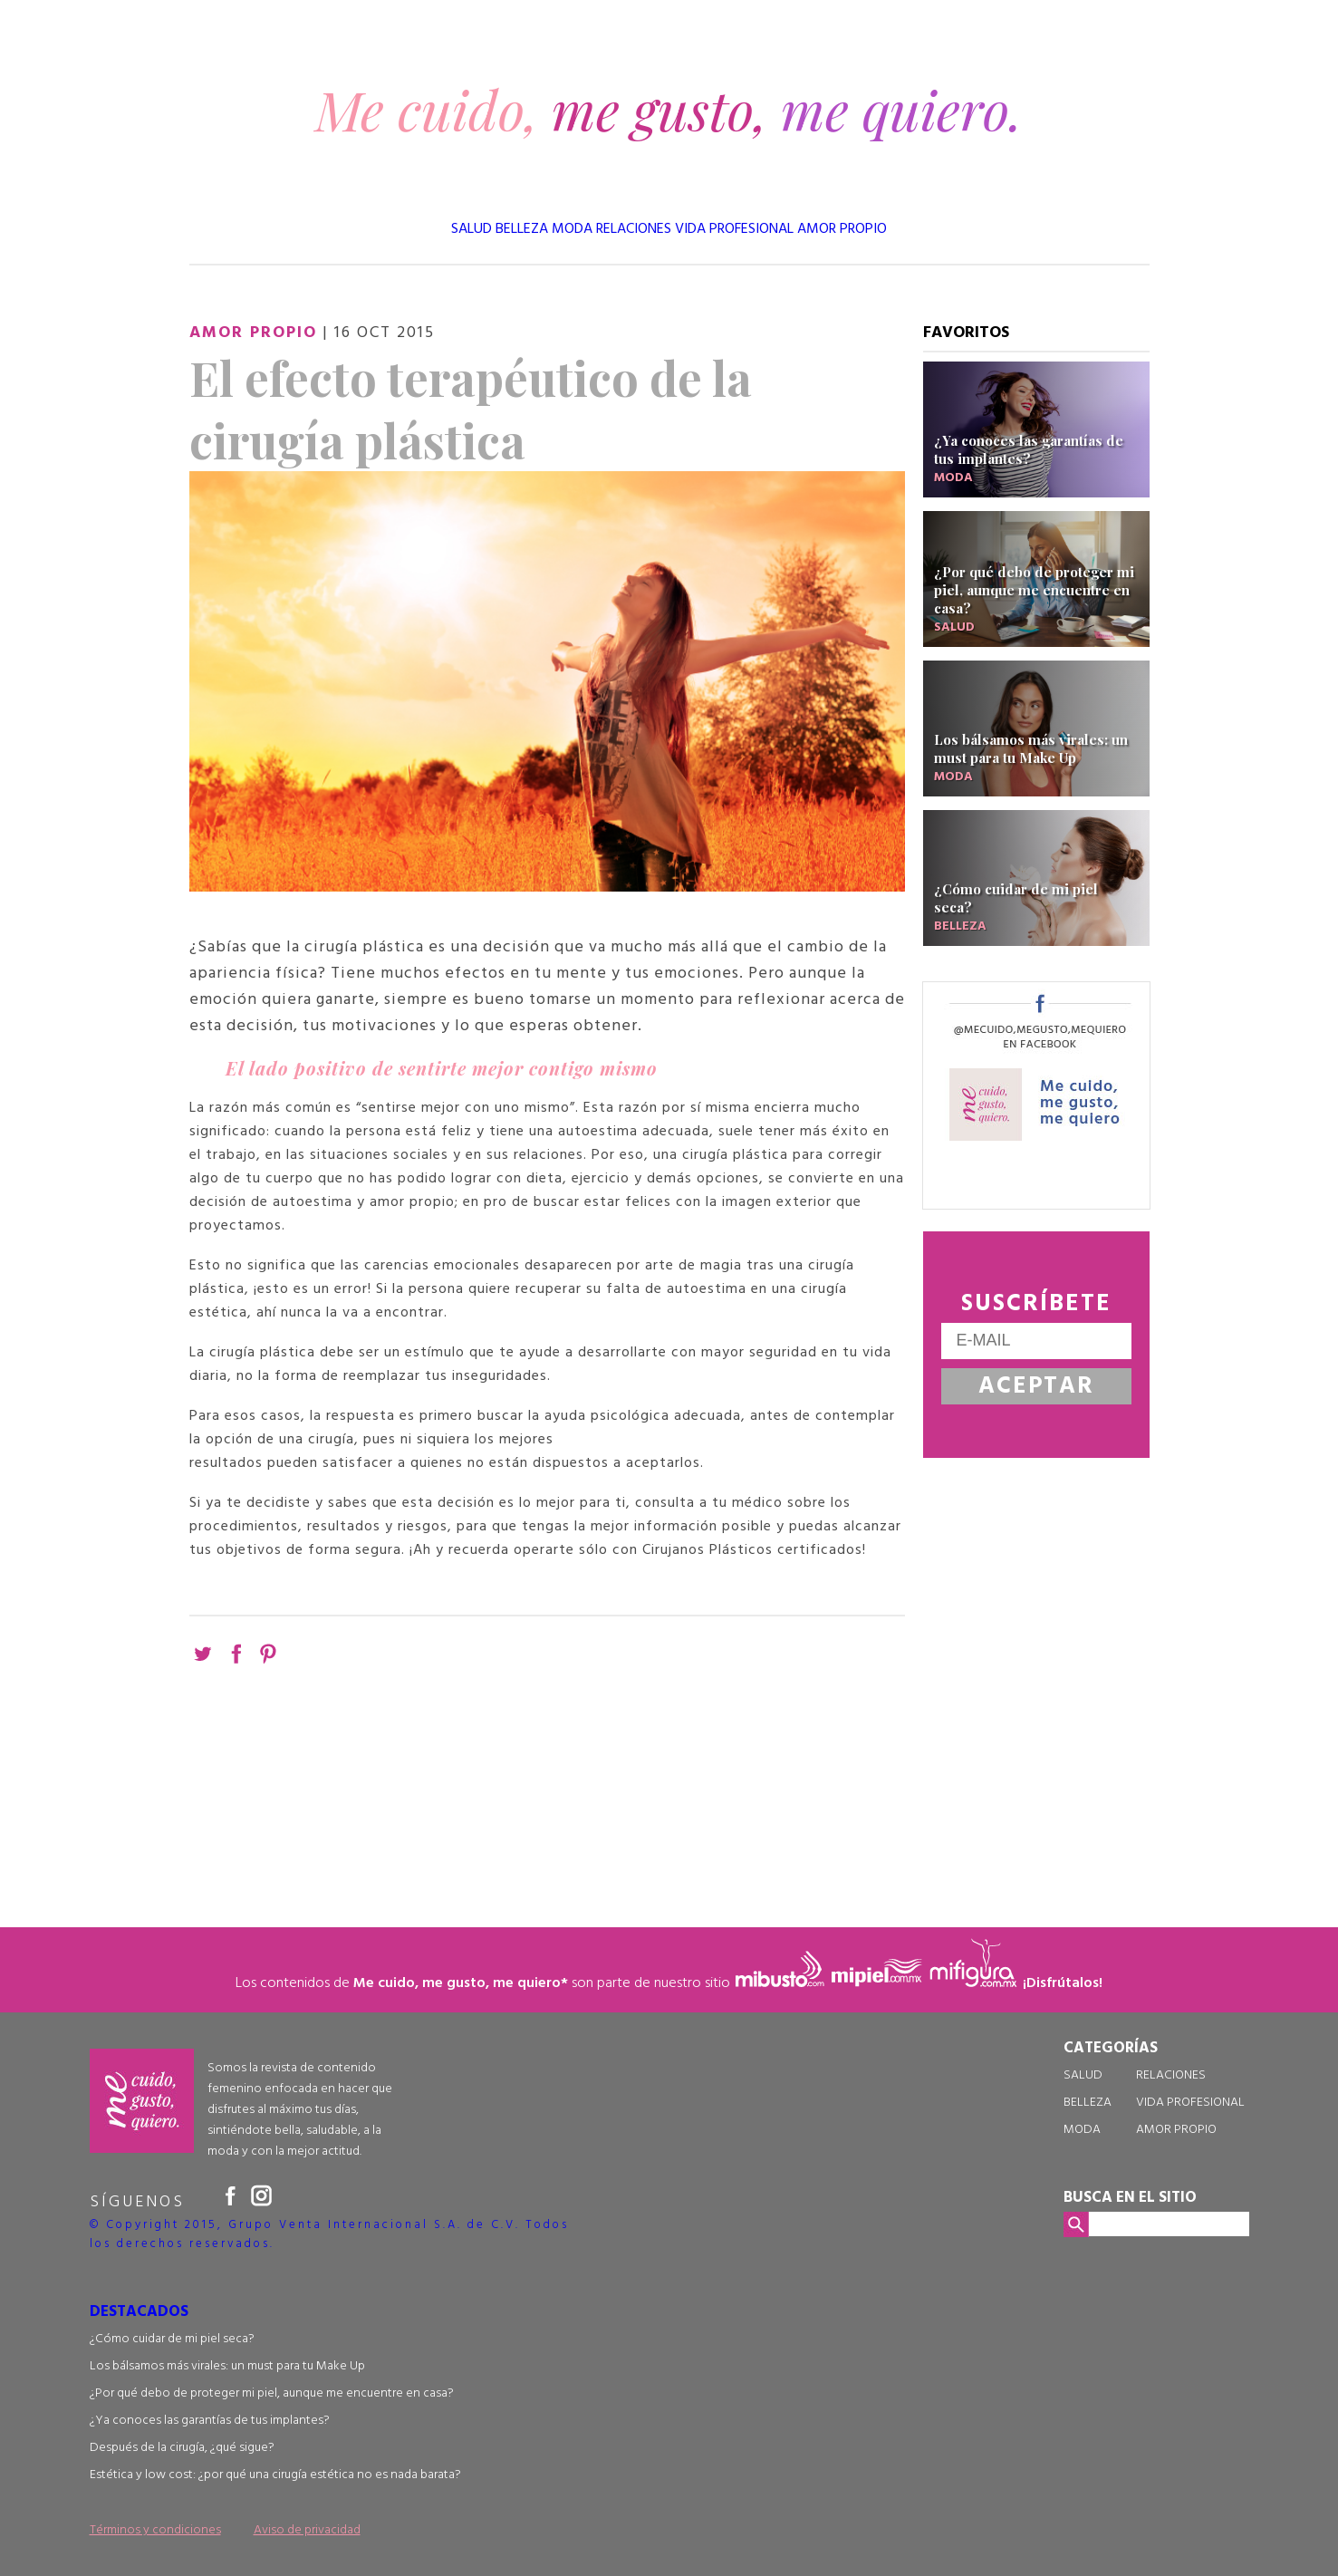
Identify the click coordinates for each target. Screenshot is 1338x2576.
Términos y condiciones (155, 2530)
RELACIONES (633, 229)
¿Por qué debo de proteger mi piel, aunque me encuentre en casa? (272, 2393)
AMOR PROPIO (842, 229)
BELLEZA (522, 229)
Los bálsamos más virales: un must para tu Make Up (227, 2366)
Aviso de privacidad (307, 2530)
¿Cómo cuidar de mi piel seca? (172, 2339)
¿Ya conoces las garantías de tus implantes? (210, 2420)
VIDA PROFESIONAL (734, 229)
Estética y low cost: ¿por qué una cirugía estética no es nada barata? (275, 2475)
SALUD (471, 229)
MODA (572, 229)
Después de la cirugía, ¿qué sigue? (182, 2447)
